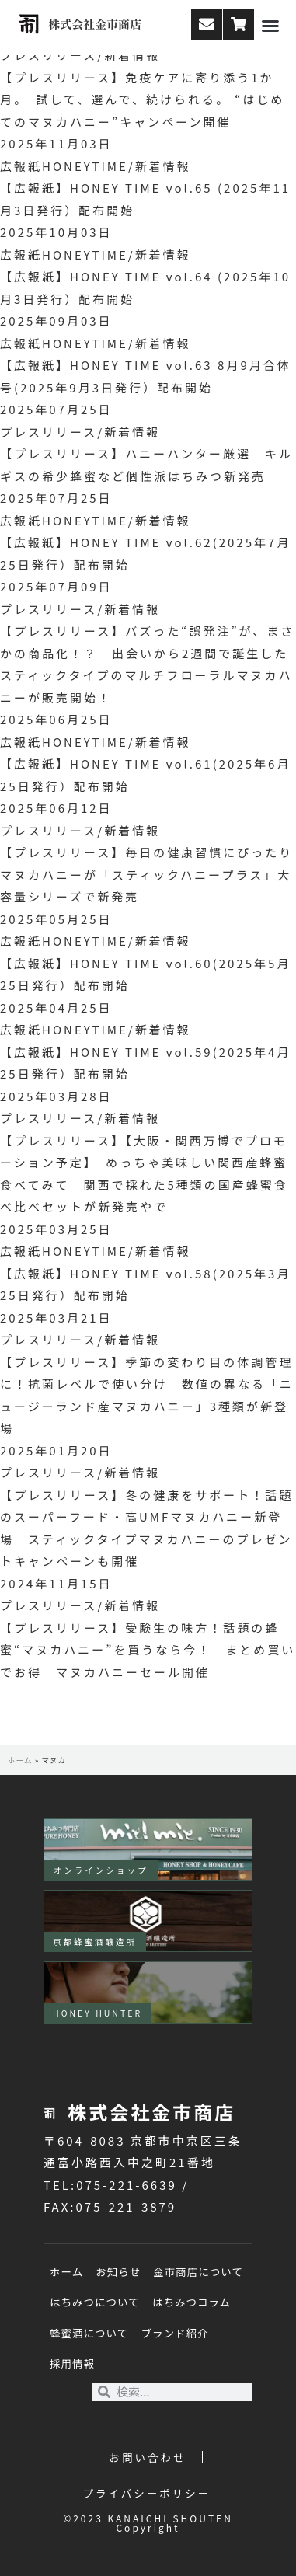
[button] (270, 26)
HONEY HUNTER (97, 2013)
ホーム (20, 1760)
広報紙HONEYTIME (64, 166)
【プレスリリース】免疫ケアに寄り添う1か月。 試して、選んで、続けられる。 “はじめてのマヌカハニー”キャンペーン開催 (142, 99)
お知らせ (118, 2271)
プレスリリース (48, 432)
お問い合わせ (148, 2457)
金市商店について (198, 2271)
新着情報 (163, 166)
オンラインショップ (101, 1870)
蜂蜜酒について (89, 2333)
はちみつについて (95, 2301)
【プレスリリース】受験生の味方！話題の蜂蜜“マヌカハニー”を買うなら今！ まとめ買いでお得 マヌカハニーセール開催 (147, 1649)
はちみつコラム (191, 2301)
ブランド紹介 (174, 2333)
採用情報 (72, 2363)
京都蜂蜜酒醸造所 (95, 1941)
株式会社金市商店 (94, 24)
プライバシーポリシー (147, 2493)
